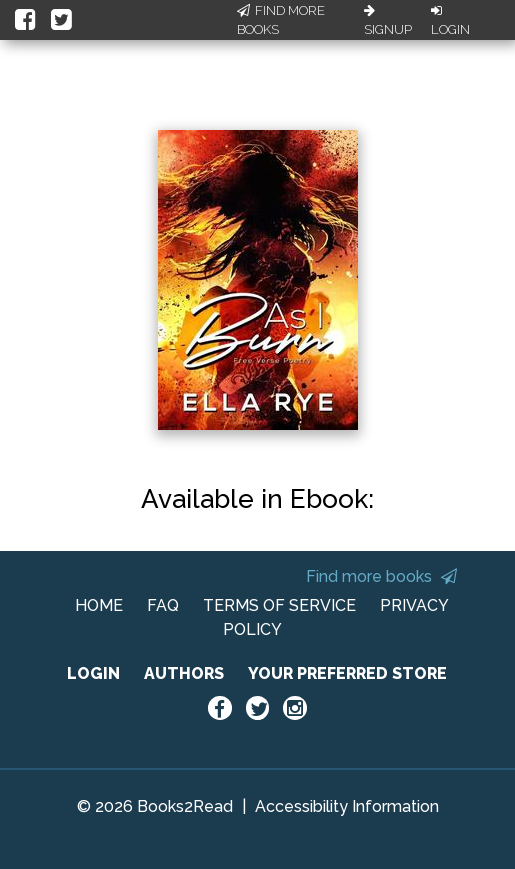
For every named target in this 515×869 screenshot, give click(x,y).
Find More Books (281, 20)
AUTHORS (184, 673)
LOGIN (93, 673)
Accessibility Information (347, 806)
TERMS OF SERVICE (279, 605)
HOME (99, 605)
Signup (388, 21)
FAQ (163, 605)
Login (450, 21)
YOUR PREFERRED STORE (347, 673)
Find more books (381, 576)
